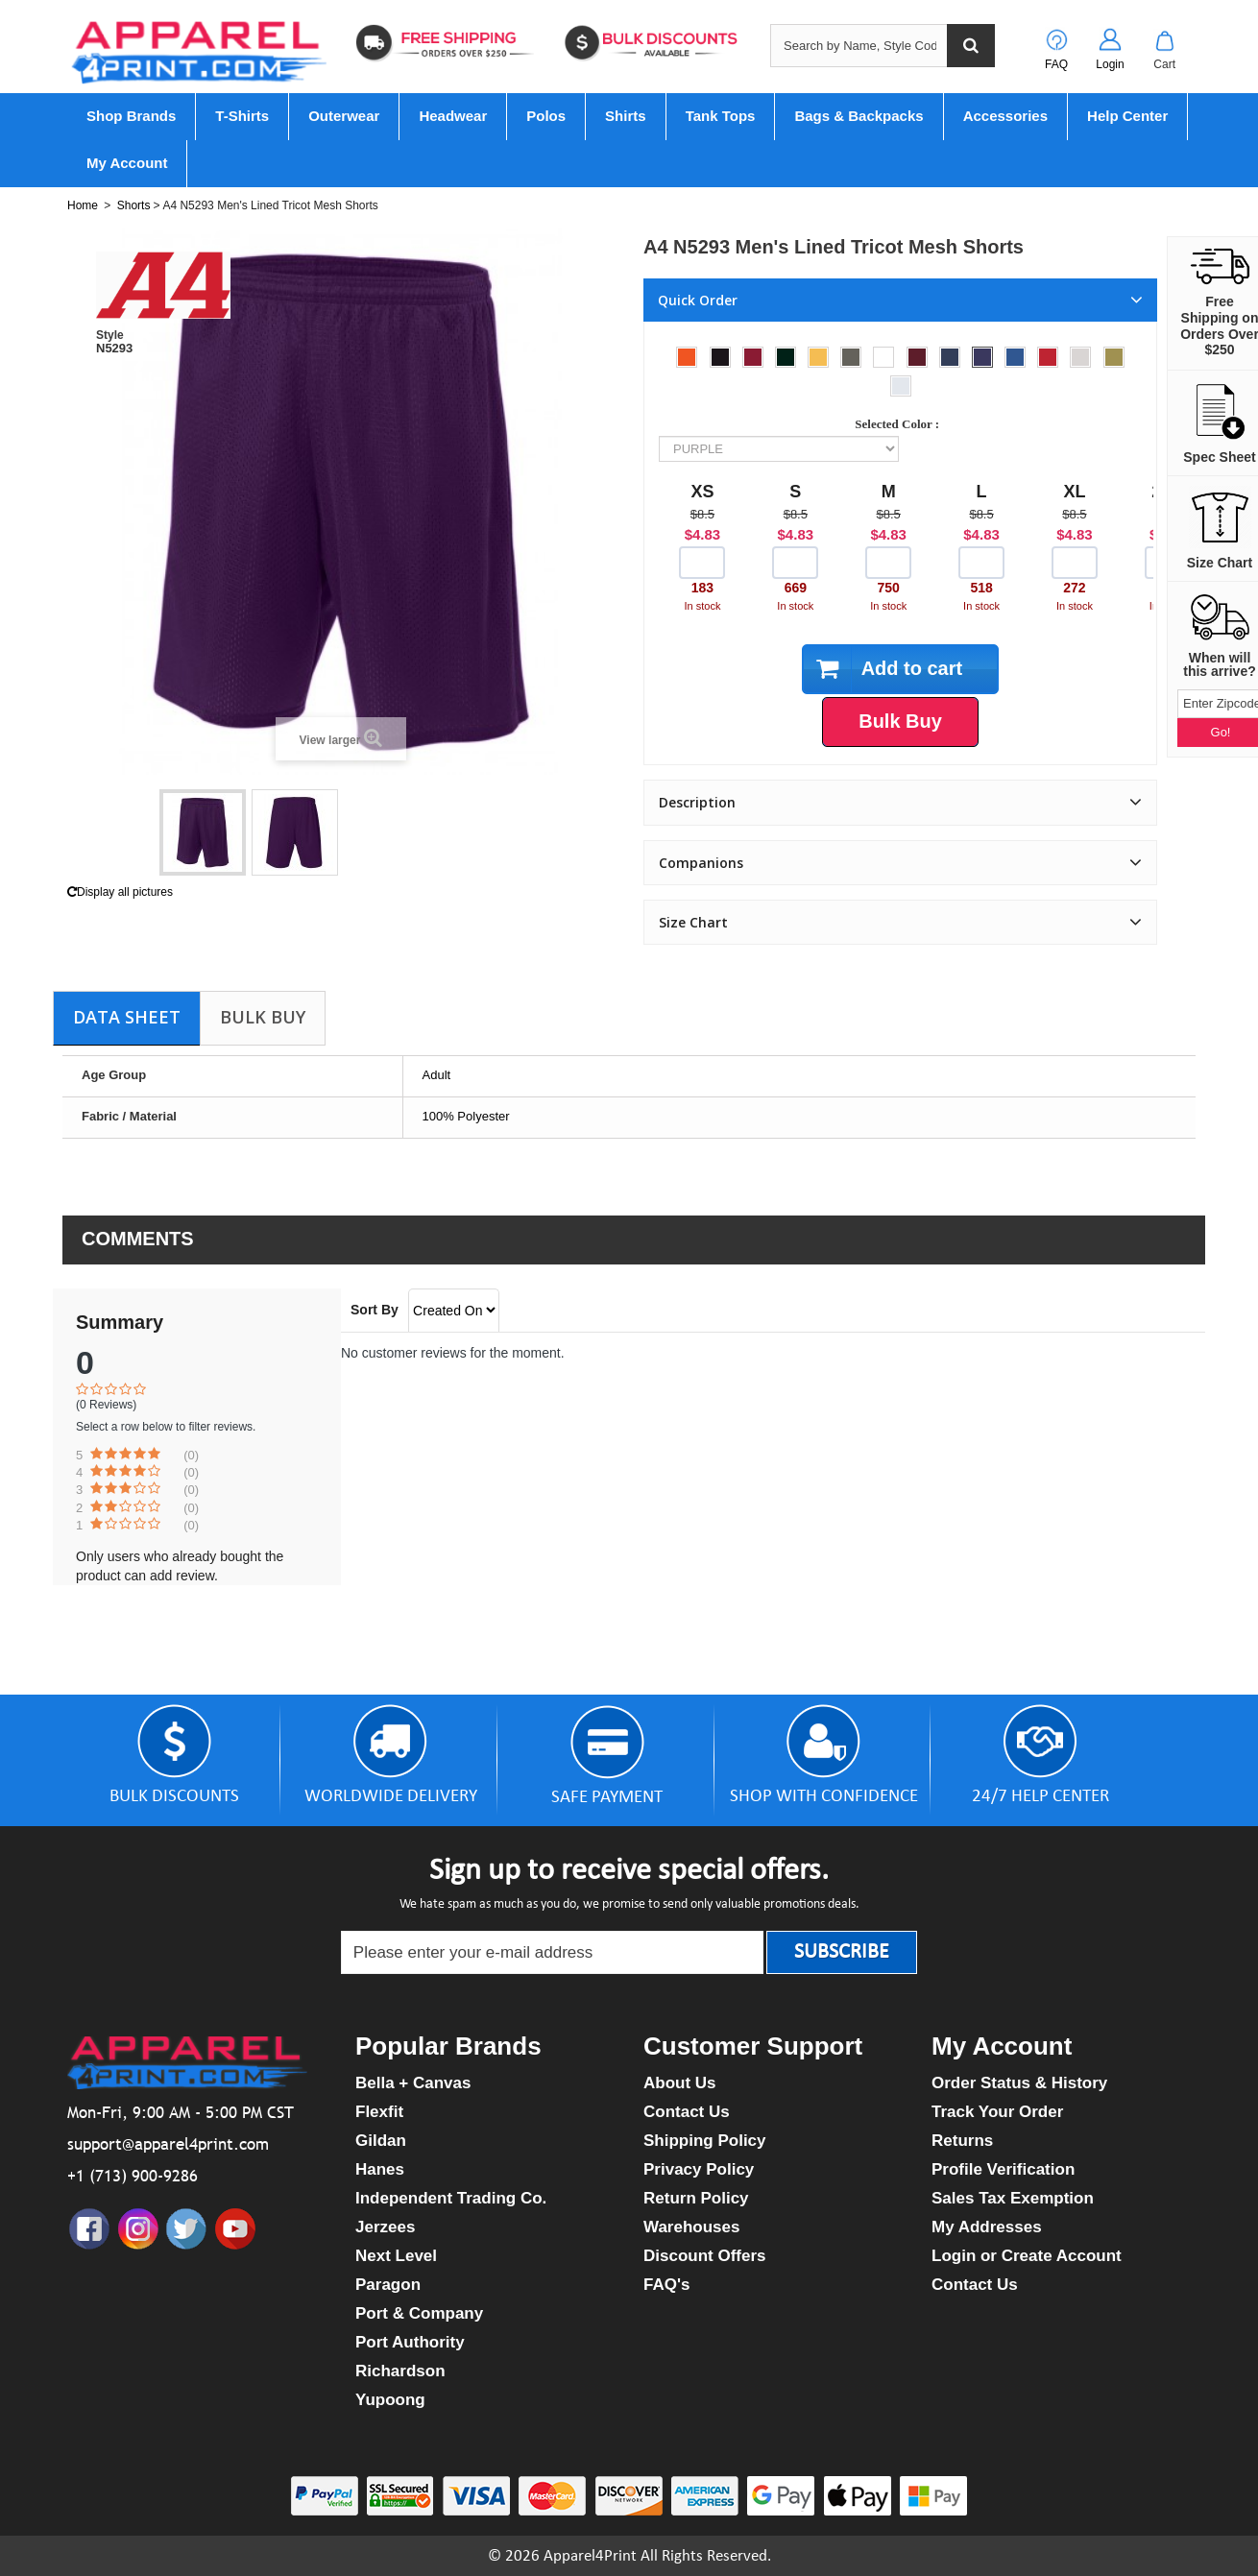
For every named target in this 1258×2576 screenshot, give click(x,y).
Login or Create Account (1026, 2256)
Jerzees (385, 2227)
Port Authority (410, 2342)
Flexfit (379, 2112)
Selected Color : (900, 424)
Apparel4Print (590, 2556)
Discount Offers (704, 2256)
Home (82, 205)
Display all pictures (120, 892)
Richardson (400, 2371)
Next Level (396, 2256)
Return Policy (696, 2198)
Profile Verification (1003, 2169)
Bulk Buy (262, 1016)
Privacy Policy (698, 2169)
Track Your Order (997, 2112)
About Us (679, 2083)
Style (110, 335)
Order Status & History (1019, 2083)
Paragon (388, 2284)
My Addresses (986, 2227)
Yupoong (390, 2400)
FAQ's (666, 2284)
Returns (962, 2140)
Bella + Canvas (413, 2083)
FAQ (1056, 64)
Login (1110, 64)
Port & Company (419, 2313)
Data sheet (127, 1016)
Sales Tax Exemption (1012, 2198)
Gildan (380, 2140)
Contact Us (686, 2112)
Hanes (379, 2169)
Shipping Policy (704, 2140)
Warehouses (691, 2227)
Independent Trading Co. (450, 2198)
